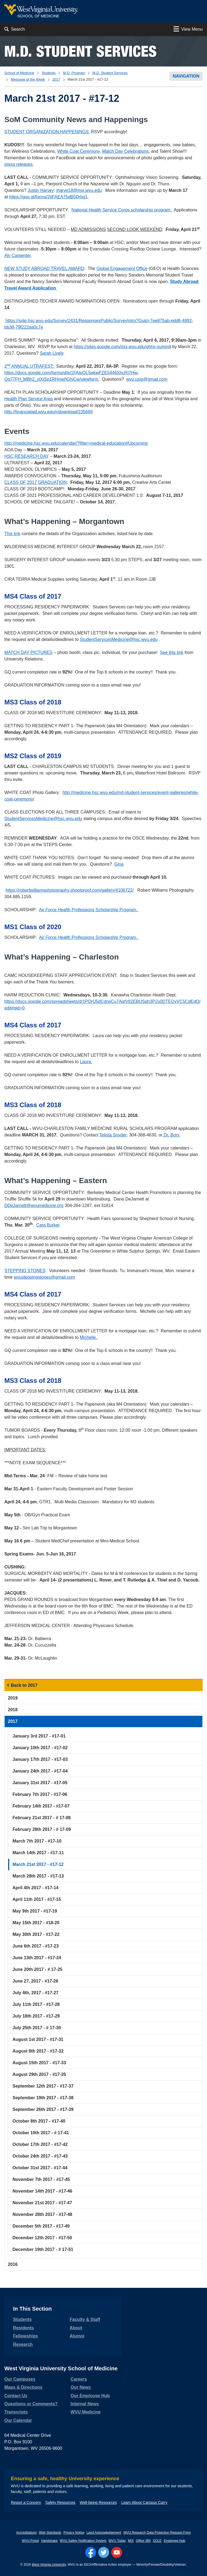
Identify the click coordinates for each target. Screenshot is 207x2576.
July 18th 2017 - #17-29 (36, 2016)
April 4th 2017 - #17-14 (35, 1887)
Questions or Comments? (31, 2404)
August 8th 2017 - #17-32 (38, 2051)
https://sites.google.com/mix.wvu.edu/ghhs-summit (122, 346)
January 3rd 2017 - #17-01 (39, 1736)
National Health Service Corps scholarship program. (122, 210)
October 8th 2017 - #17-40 (39, 2121)
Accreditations (26, 2532)
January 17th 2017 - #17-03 (40, 1759)
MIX (131, 2541)
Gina (118, 864)
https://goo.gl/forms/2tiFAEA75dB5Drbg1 (48, 197)
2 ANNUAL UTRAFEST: (29, 366)
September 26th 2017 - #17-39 (43, 2109)
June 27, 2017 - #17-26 (35, 1981)
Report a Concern (26, 2502)
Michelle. (89, 1337)
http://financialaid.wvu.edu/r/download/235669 (48, 411)
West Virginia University (49, 2565)
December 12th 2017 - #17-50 (42, 2237)
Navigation (186, 76)
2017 (56, 79)
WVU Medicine (86, 2412)
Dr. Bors (170, 1135)
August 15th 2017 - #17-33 (39, 2062)
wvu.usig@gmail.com (146, 379)
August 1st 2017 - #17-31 (38, 2039)
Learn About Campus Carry (144, 2502)
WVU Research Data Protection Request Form (157, 2532)
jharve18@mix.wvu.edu (79, 190)
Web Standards (50, 2532)
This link (12, 533)
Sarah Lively (51, 353)
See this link (171, 652)
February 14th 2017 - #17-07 (41, 1806)
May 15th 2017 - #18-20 (36, 1922)
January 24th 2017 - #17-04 (40, 1771)
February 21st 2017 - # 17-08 (41, 1817)
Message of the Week (28, 79)
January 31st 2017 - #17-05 (40, 1782)
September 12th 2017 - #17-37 (43, 2086)
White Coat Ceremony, (79, 151)
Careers (79, 2379)
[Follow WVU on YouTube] (116, 2552)
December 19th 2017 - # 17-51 (43, 2249)
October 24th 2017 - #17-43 (40, 2156)
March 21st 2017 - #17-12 (38, 1864)
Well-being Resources (98, 2502)
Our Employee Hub (90, 2395)
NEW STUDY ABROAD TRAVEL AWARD (44, 268)
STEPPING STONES (24, 1270)
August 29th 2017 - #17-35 (39, 2074)
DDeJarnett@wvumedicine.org (33, 1205)
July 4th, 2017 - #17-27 (35, 1992)
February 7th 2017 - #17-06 (40, 1794)
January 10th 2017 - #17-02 (40, 1747)
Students (48, 73)
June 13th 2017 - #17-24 (37, 1957)
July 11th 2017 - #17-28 (36, 2004)
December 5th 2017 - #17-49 (41, 2226)
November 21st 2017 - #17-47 (42, 2202)
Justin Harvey (40, 190)
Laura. (86, 1061)
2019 (13, 1698)
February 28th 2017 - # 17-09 (42, 1829)
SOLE (157, 2541)
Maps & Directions (23, 2387)
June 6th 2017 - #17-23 (36, 1946)
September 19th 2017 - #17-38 (43, 2097)
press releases (18, 164)
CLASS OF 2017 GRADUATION (35, 482)
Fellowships (25, 2336)
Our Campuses (19, 2379)
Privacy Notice (73, 2532)
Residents (23, 2328)
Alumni (77, 2336)
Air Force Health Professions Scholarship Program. (88, 909)
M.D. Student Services (80, 51)
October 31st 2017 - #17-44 (40, 2167)
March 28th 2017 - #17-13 (38, 1876)
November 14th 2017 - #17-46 (42, 2191)
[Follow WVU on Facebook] (90, 2552)
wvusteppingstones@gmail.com (44, 1277)
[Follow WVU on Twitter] (103, 2552)
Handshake (49, 2541)
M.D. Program (74, 73)
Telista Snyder (113, 1135)
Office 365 (143, 2541)
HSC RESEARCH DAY (26, 456)
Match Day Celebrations (125, 151)
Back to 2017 (24, 1685)
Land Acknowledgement (103, 2532)
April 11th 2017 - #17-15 (37, 1899)
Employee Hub (174, 2541)
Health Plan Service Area (28, 398)
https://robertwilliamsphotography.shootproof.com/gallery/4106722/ (69, 890)
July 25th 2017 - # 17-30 (37, 2027)
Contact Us (15, 2395)
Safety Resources (60, 2502)
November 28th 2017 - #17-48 (42, 2214)
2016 (13, 2264)
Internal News (85, 2404)
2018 (13, 1709)
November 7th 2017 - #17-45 (41, 2179)
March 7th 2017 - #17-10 (37, 1841)
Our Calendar (18, 2420)
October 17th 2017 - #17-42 (40, 2144)
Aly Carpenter (17, 255)
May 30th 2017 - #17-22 (36, 1934)
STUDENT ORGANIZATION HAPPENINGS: (47, 131)
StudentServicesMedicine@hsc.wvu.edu (119, 639)
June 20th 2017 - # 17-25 (37, 1969)
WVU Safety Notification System (83, 2541)
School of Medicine (19, 73)
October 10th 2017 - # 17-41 (41, 2132)
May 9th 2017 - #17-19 (35, 1911)
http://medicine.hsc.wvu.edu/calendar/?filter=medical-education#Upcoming (76, 443)
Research (23, 2344)
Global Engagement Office (121, 268)
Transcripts (16, 2412)
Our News (81, 2387)
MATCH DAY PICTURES (28, 652)
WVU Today (117, 2541)
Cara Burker (47, 1225)
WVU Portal (30, 2541)
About (76, 2328)
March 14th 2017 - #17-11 (38, 1852)
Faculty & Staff (85, 2319)
